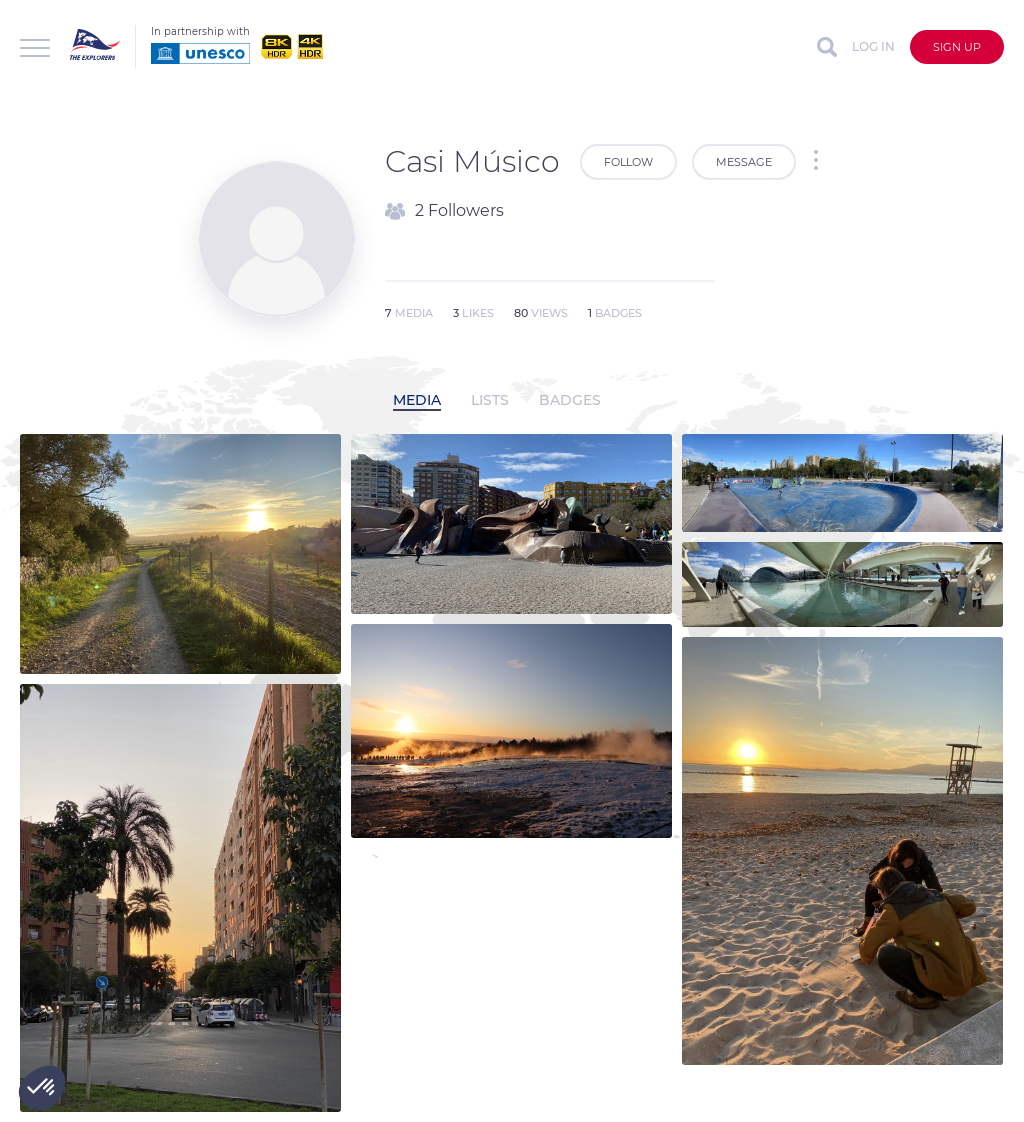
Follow (628, 162)
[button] (42, 1088)
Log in (873, 46)
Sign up (957, 47)
